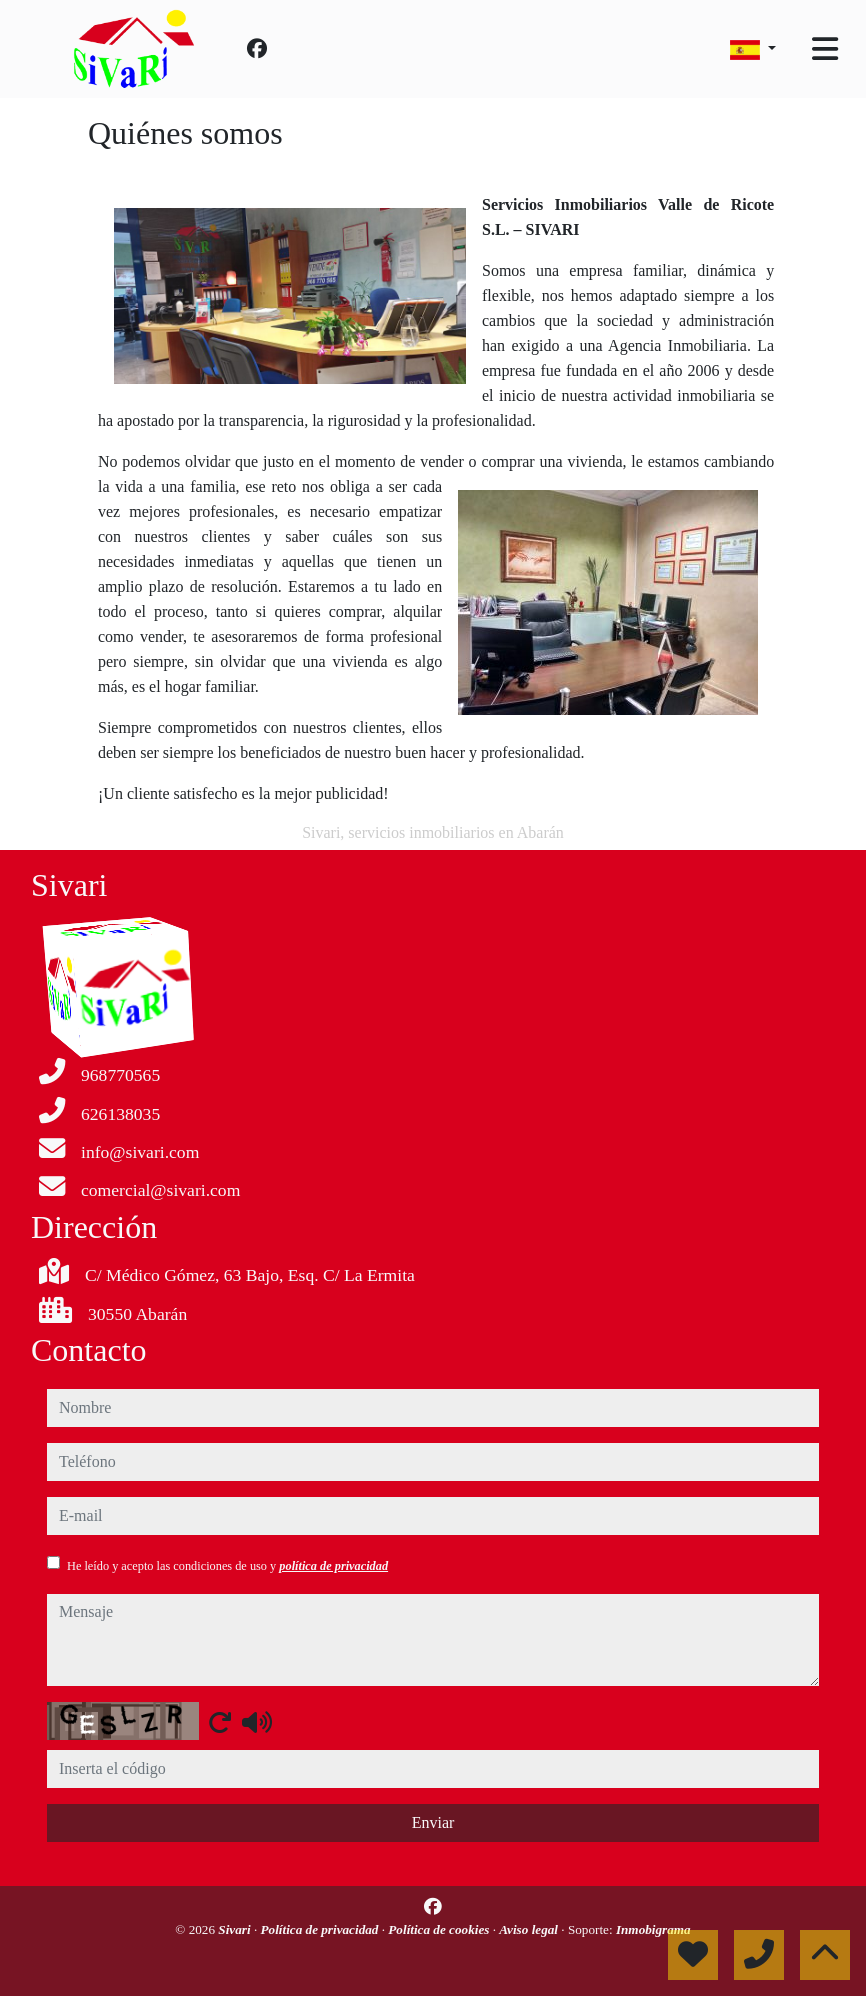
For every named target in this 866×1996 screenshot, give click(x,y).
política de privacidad (333, 1566)
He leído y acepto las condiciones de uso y (227, 1566)
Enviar (433, 1822)
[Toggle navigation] (825, 49)
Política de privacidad (320, 1929)
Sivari (236, 1929)
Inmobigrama (653, 1929)
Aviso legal (530, 1929)
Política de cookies (440, 1929)
